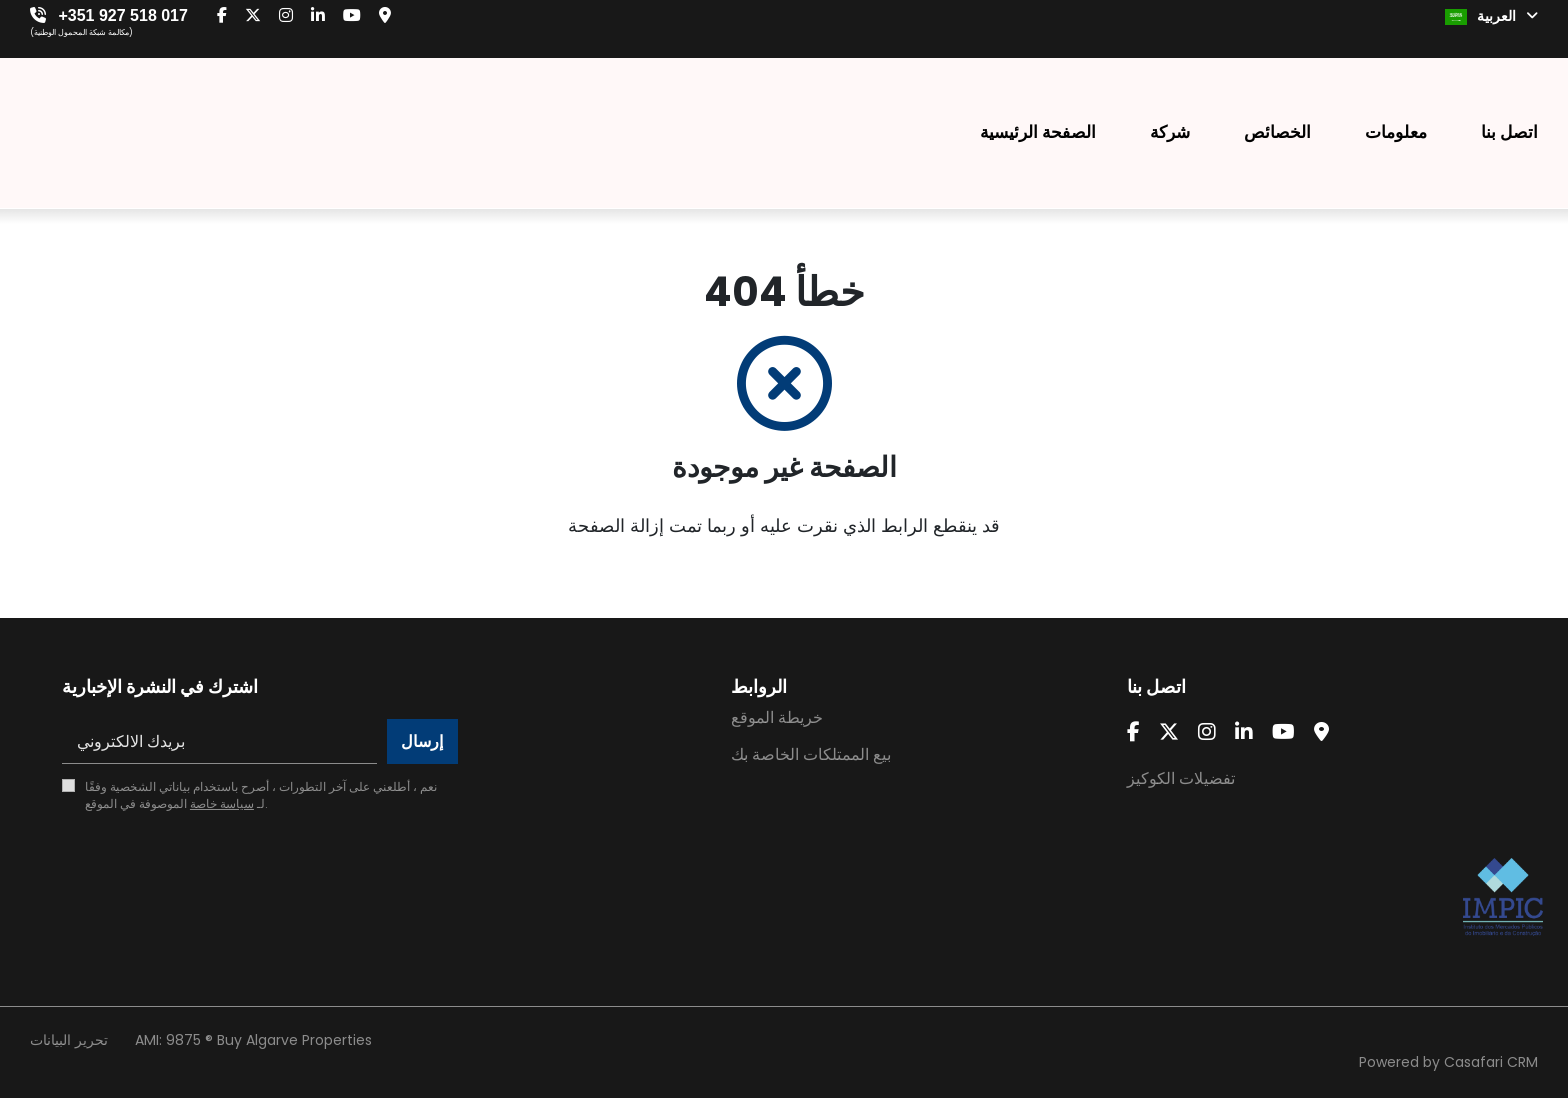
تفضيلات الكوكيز (1181, 778)
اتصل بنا (1509, 132)
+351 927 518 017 (122, 15)
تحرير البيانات (69, 1040)
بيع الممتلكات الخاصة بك (811, 754)
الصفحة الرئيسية (1038, 132)
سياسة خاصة (222, 803)
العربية (1491, 16)
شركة (1170, 132)
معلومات (1396, 132)
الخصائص (1277, 132)
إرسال (422, 741)
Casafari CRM (1491, 1062)
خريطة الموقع (777, 717)
